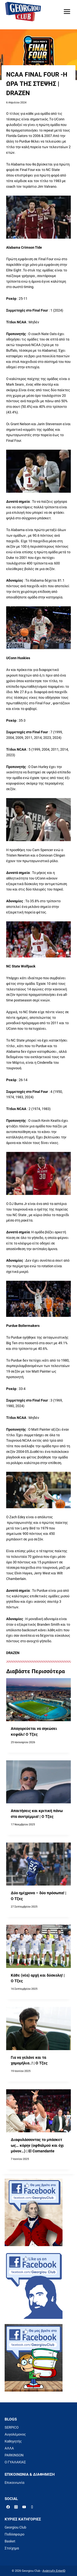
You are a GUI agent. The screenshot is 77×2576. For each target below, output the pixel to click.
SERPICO (12, 2427)
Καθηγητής (13, 2441)
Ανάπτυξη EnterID (53, 2571)
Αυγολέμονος (15, 2434)
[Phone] (32, 2506)
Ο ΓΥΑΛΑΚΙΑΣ (15, 2462)
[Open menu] (66, 11)
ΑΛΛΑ (9, 2448)
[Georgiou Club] (23, 12)
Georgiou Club (15, 2527)
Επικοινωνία (14, 2483)
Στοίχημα (12, 2548)
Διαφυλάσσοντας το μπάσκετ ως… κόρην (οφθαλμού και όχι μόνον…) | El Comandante (37, 2145)
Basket (10, 2541)
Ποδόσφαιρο (14, 2534)
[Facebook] (8, 2506)
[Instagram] (16, 2506)
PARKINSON (14, 2455)
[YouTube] (24, 2506)
